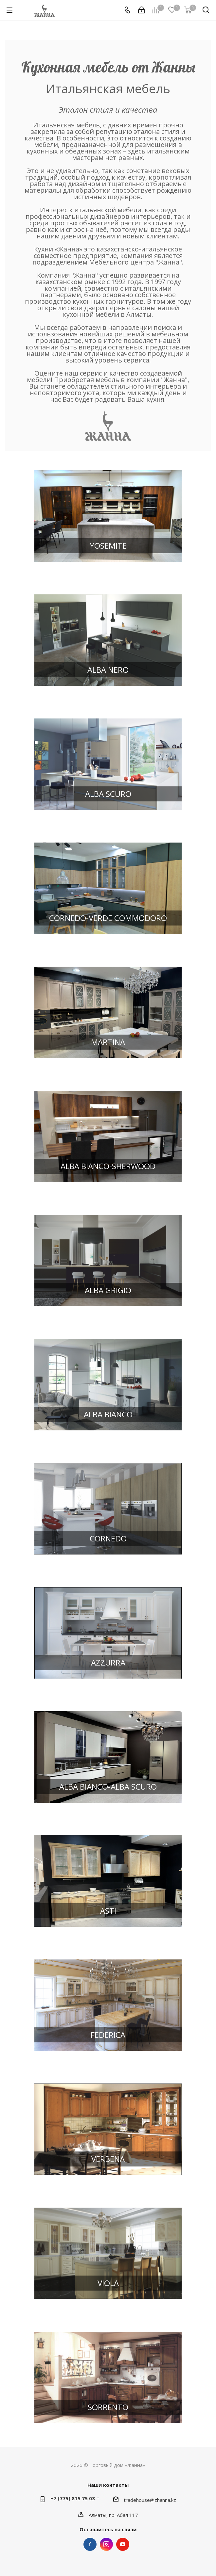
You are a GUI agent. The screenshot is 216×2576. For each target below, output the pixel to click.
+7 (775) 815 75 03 (72, 2498)
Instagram (106, 2544)
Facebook (90, 2544)
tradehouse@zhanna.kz (150, 2500)
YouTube (122, 2544)
